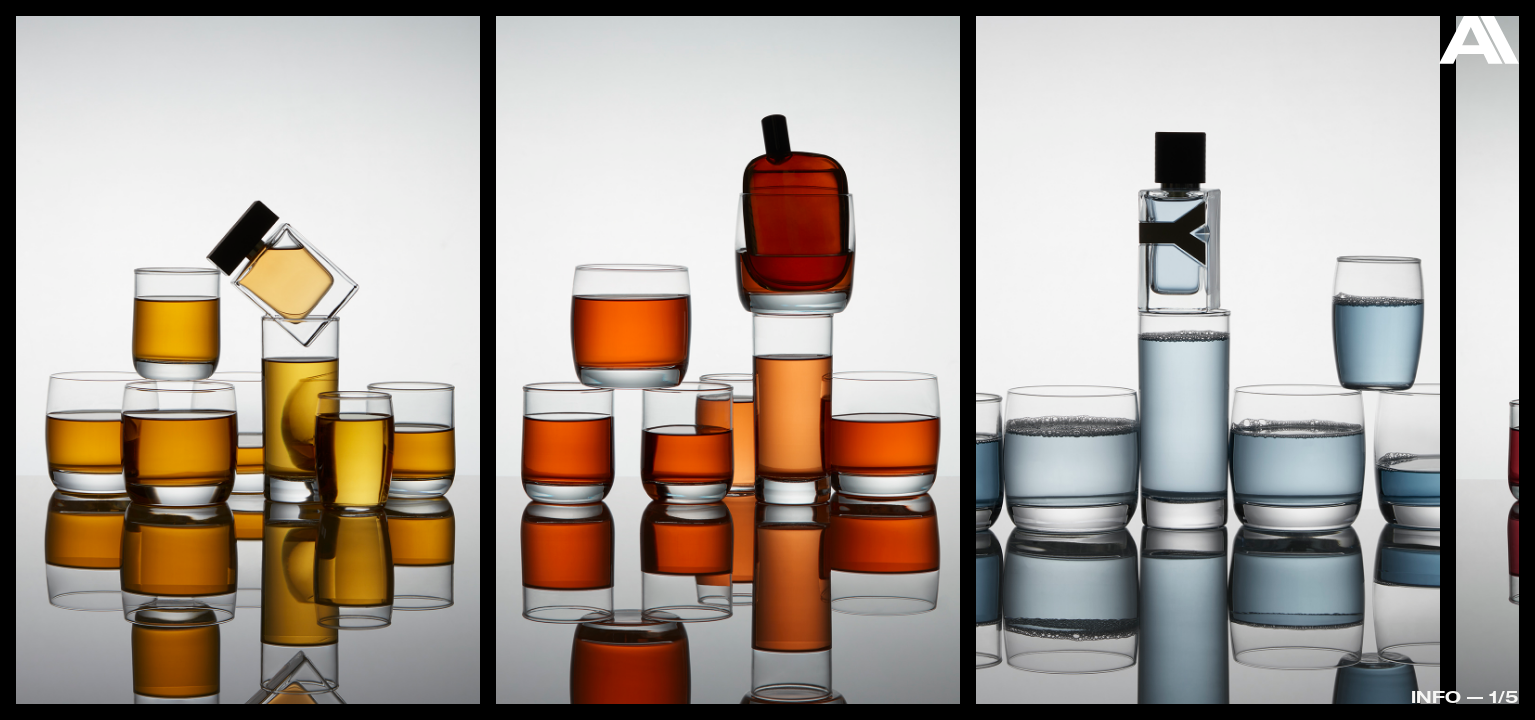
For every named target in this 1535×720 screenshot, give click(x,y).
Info (1436, 696)
